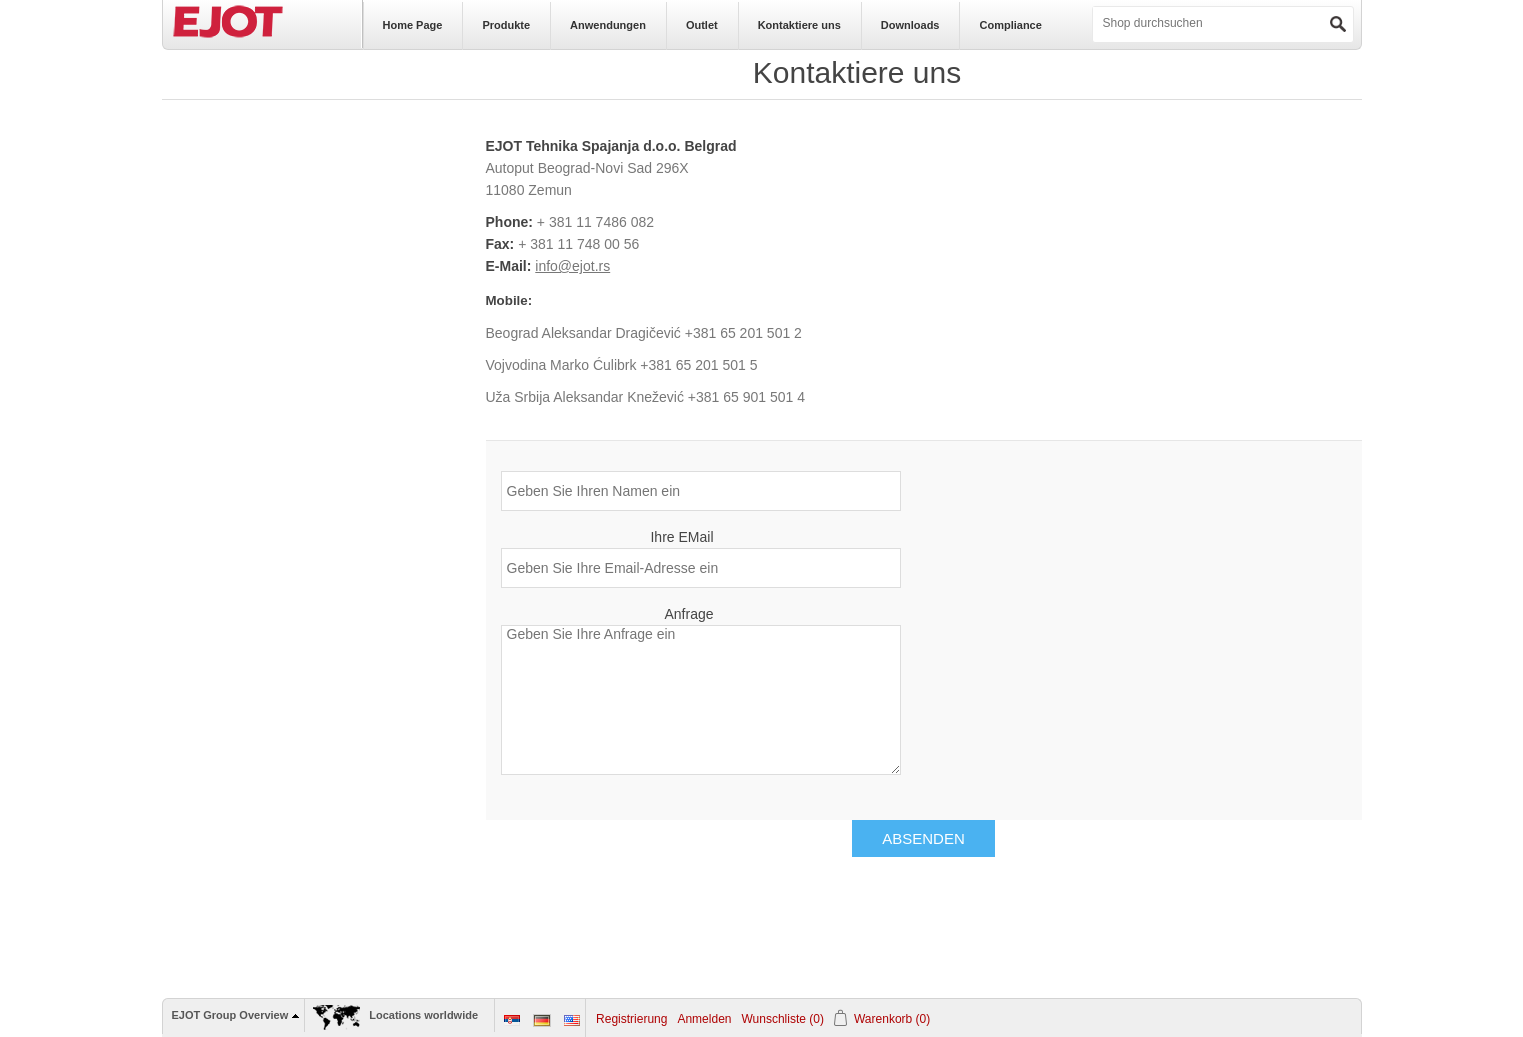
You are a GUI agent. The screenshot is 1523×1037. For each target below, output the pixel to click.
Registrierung (631, 1019)
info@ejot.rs (572, 266)
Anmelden (704, 1019)
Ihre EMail (681, 537)
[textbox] (1173, 23)
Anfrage (688, 614)
